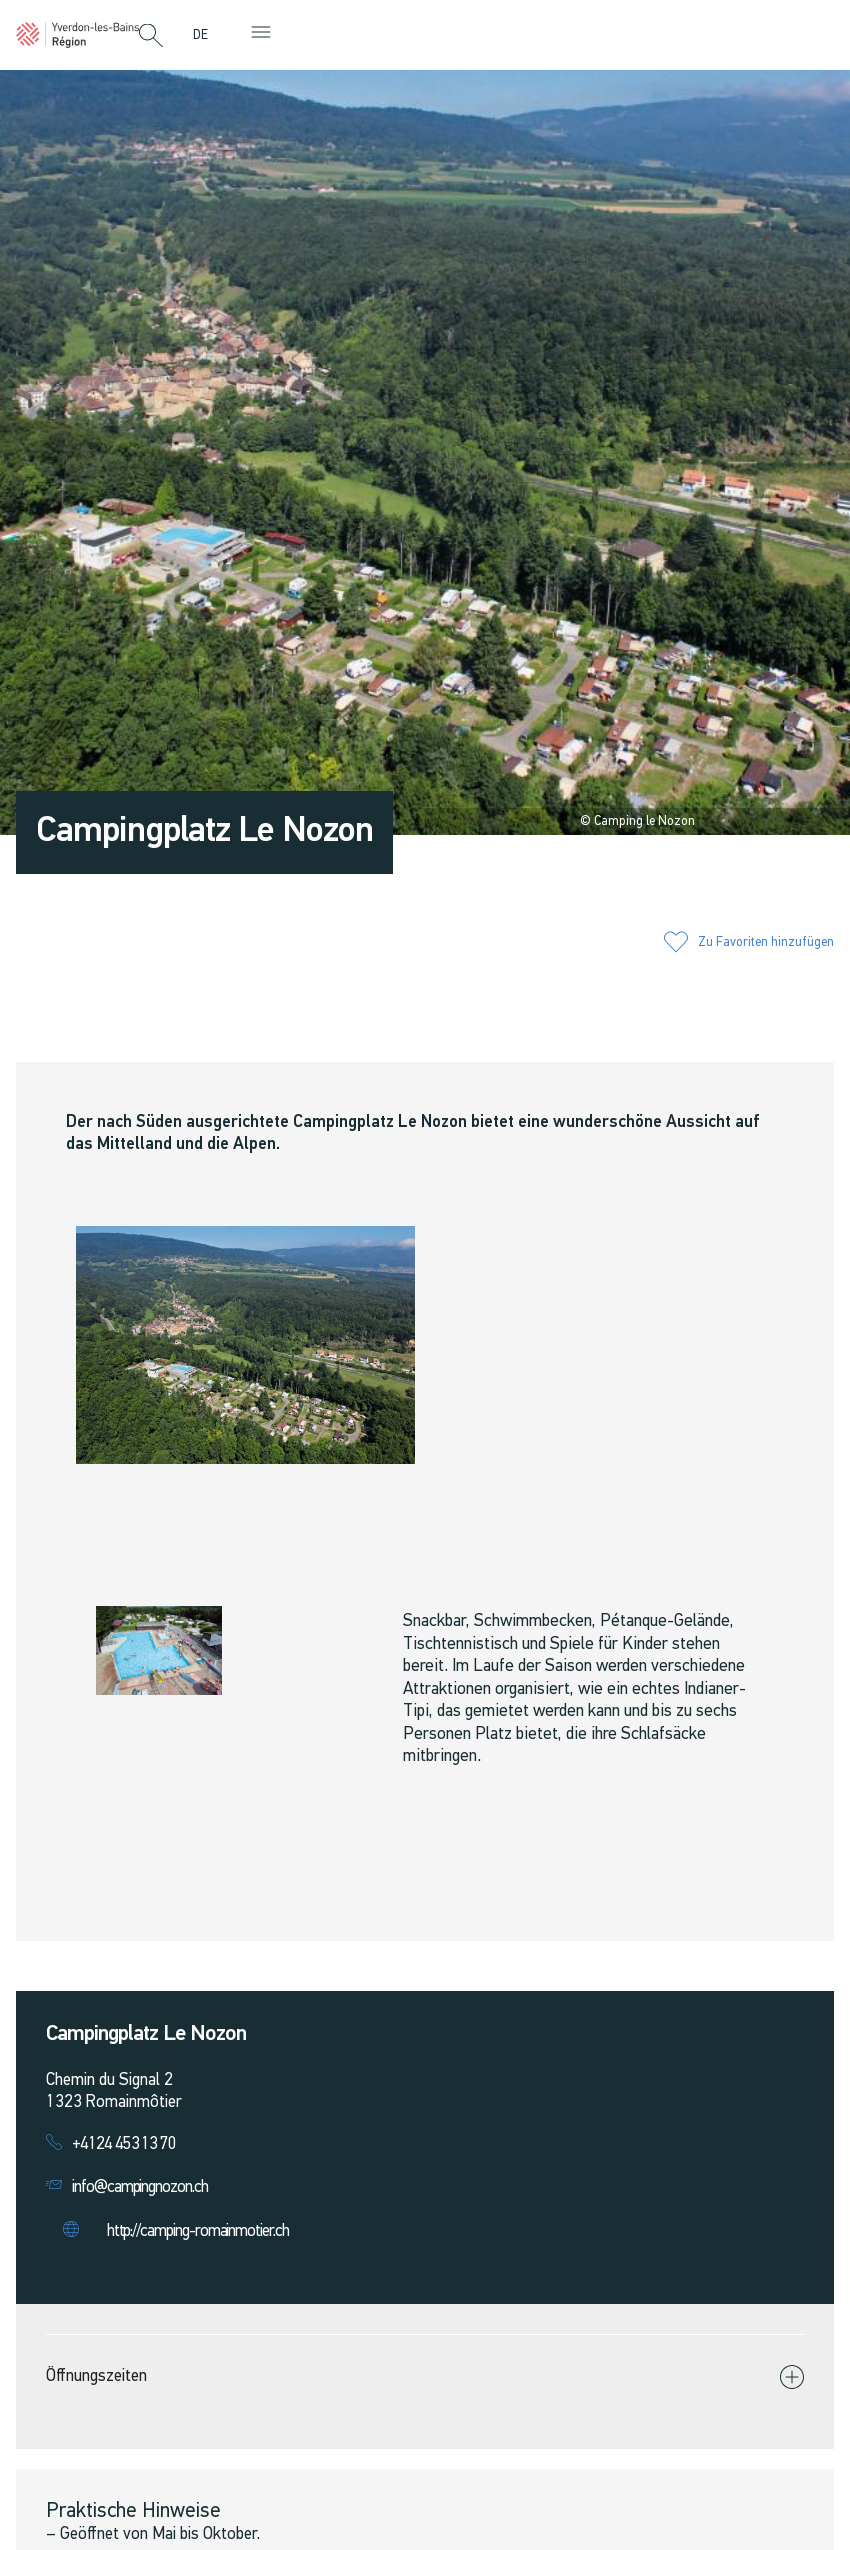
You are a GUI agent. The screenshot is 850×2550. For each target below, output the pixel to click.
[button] (151, 37)
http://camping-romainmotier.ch (198, 2231)
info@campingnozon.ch (140, 2187)
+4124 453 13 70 (124, 2144)
